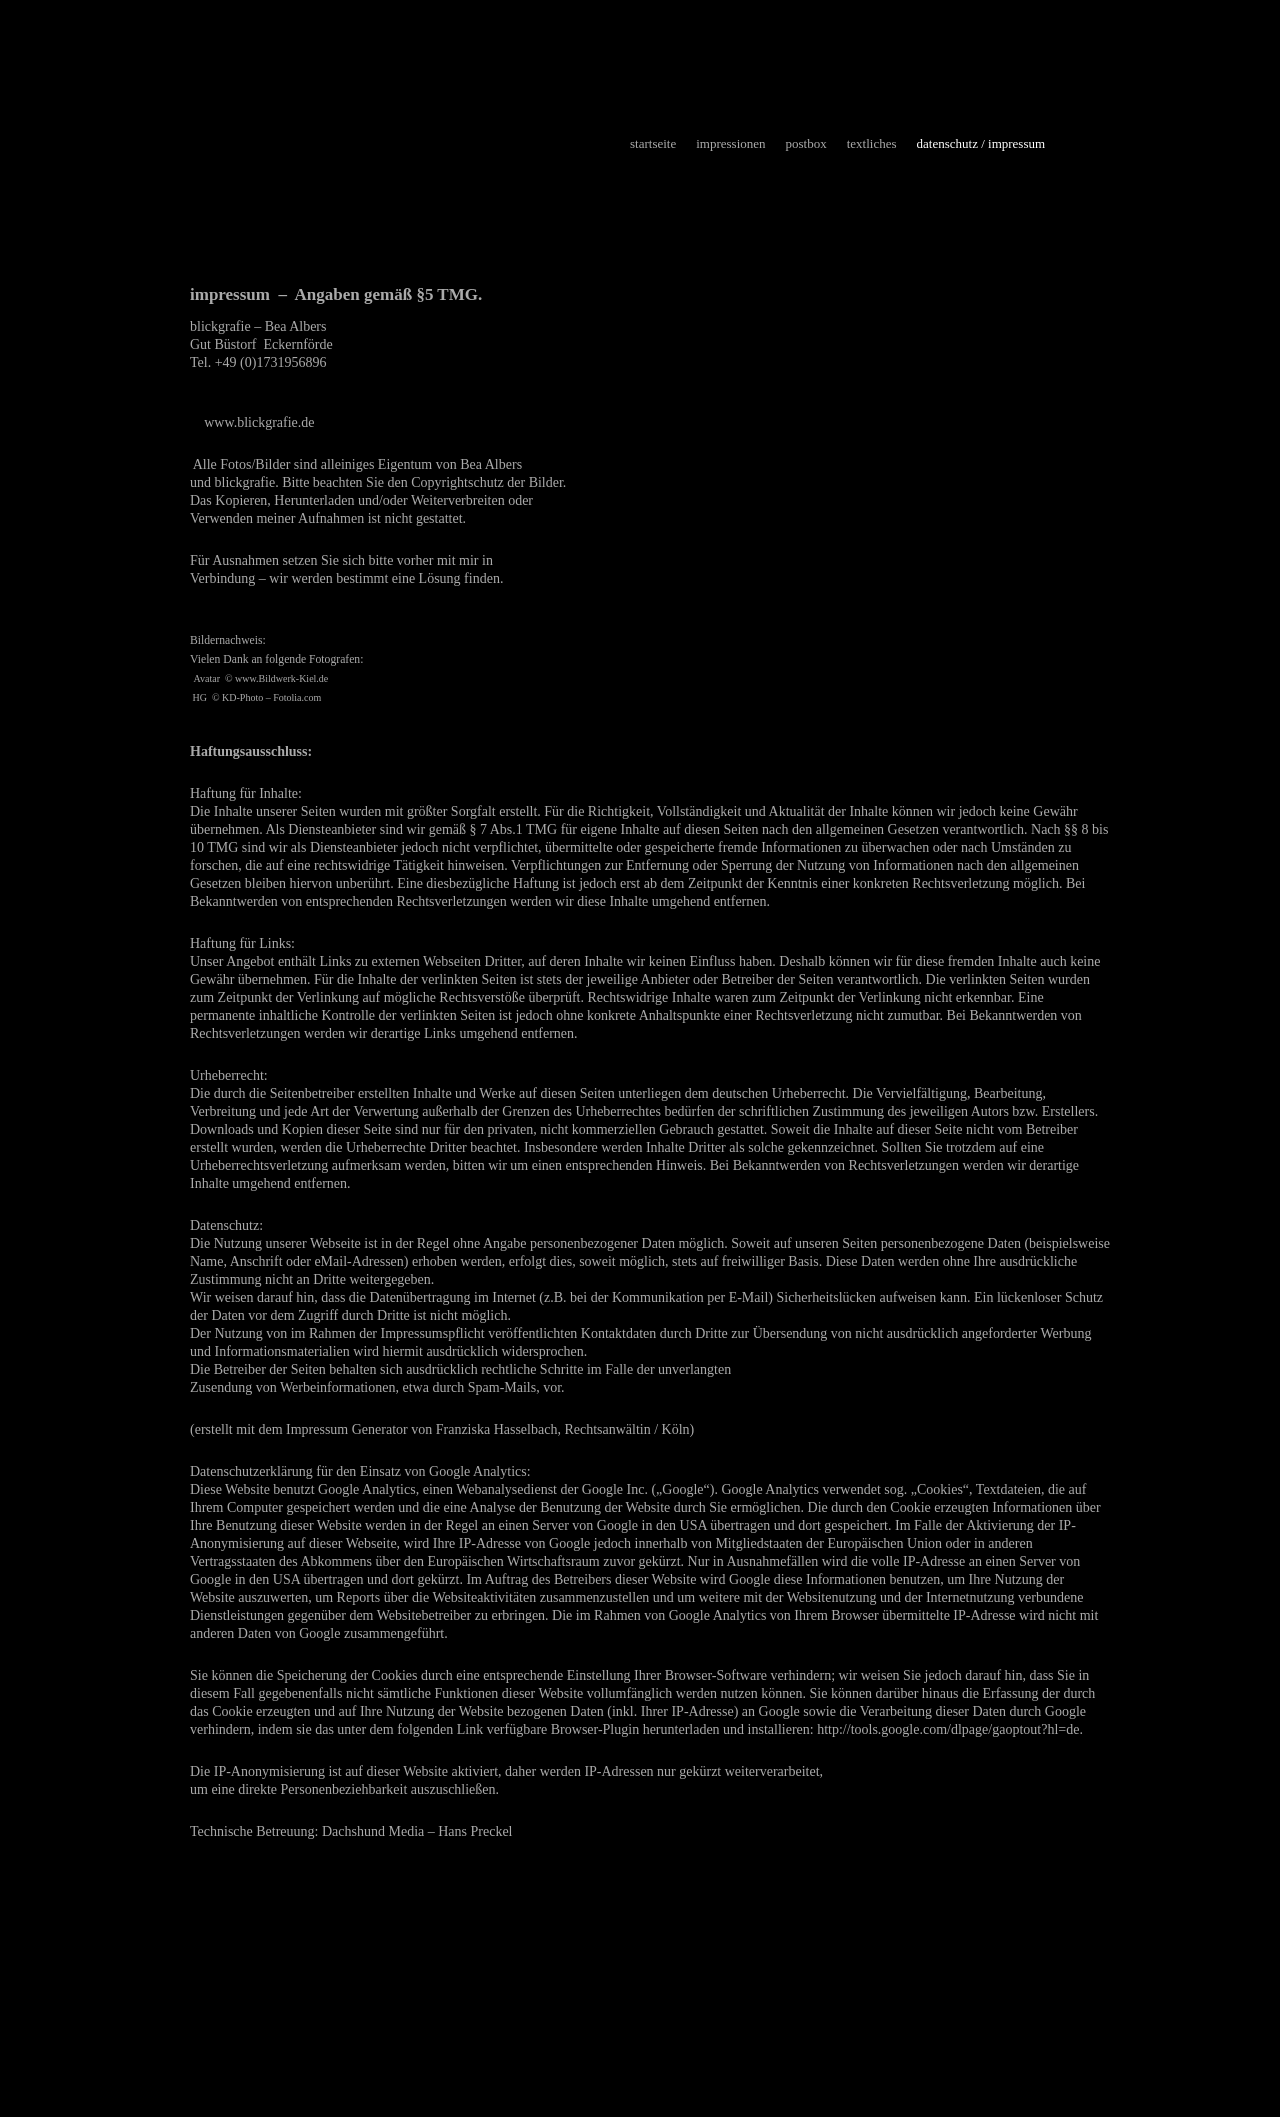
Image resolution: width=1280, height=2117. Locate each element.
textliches (872, 143)
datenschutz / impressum (981, 143)
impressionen (730, 143)
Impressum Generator (347, 1429)
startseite (653, 143)
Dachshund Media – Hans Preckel (417, 1831)
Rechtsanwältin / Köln (626, 1429)
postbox (806, 143)
